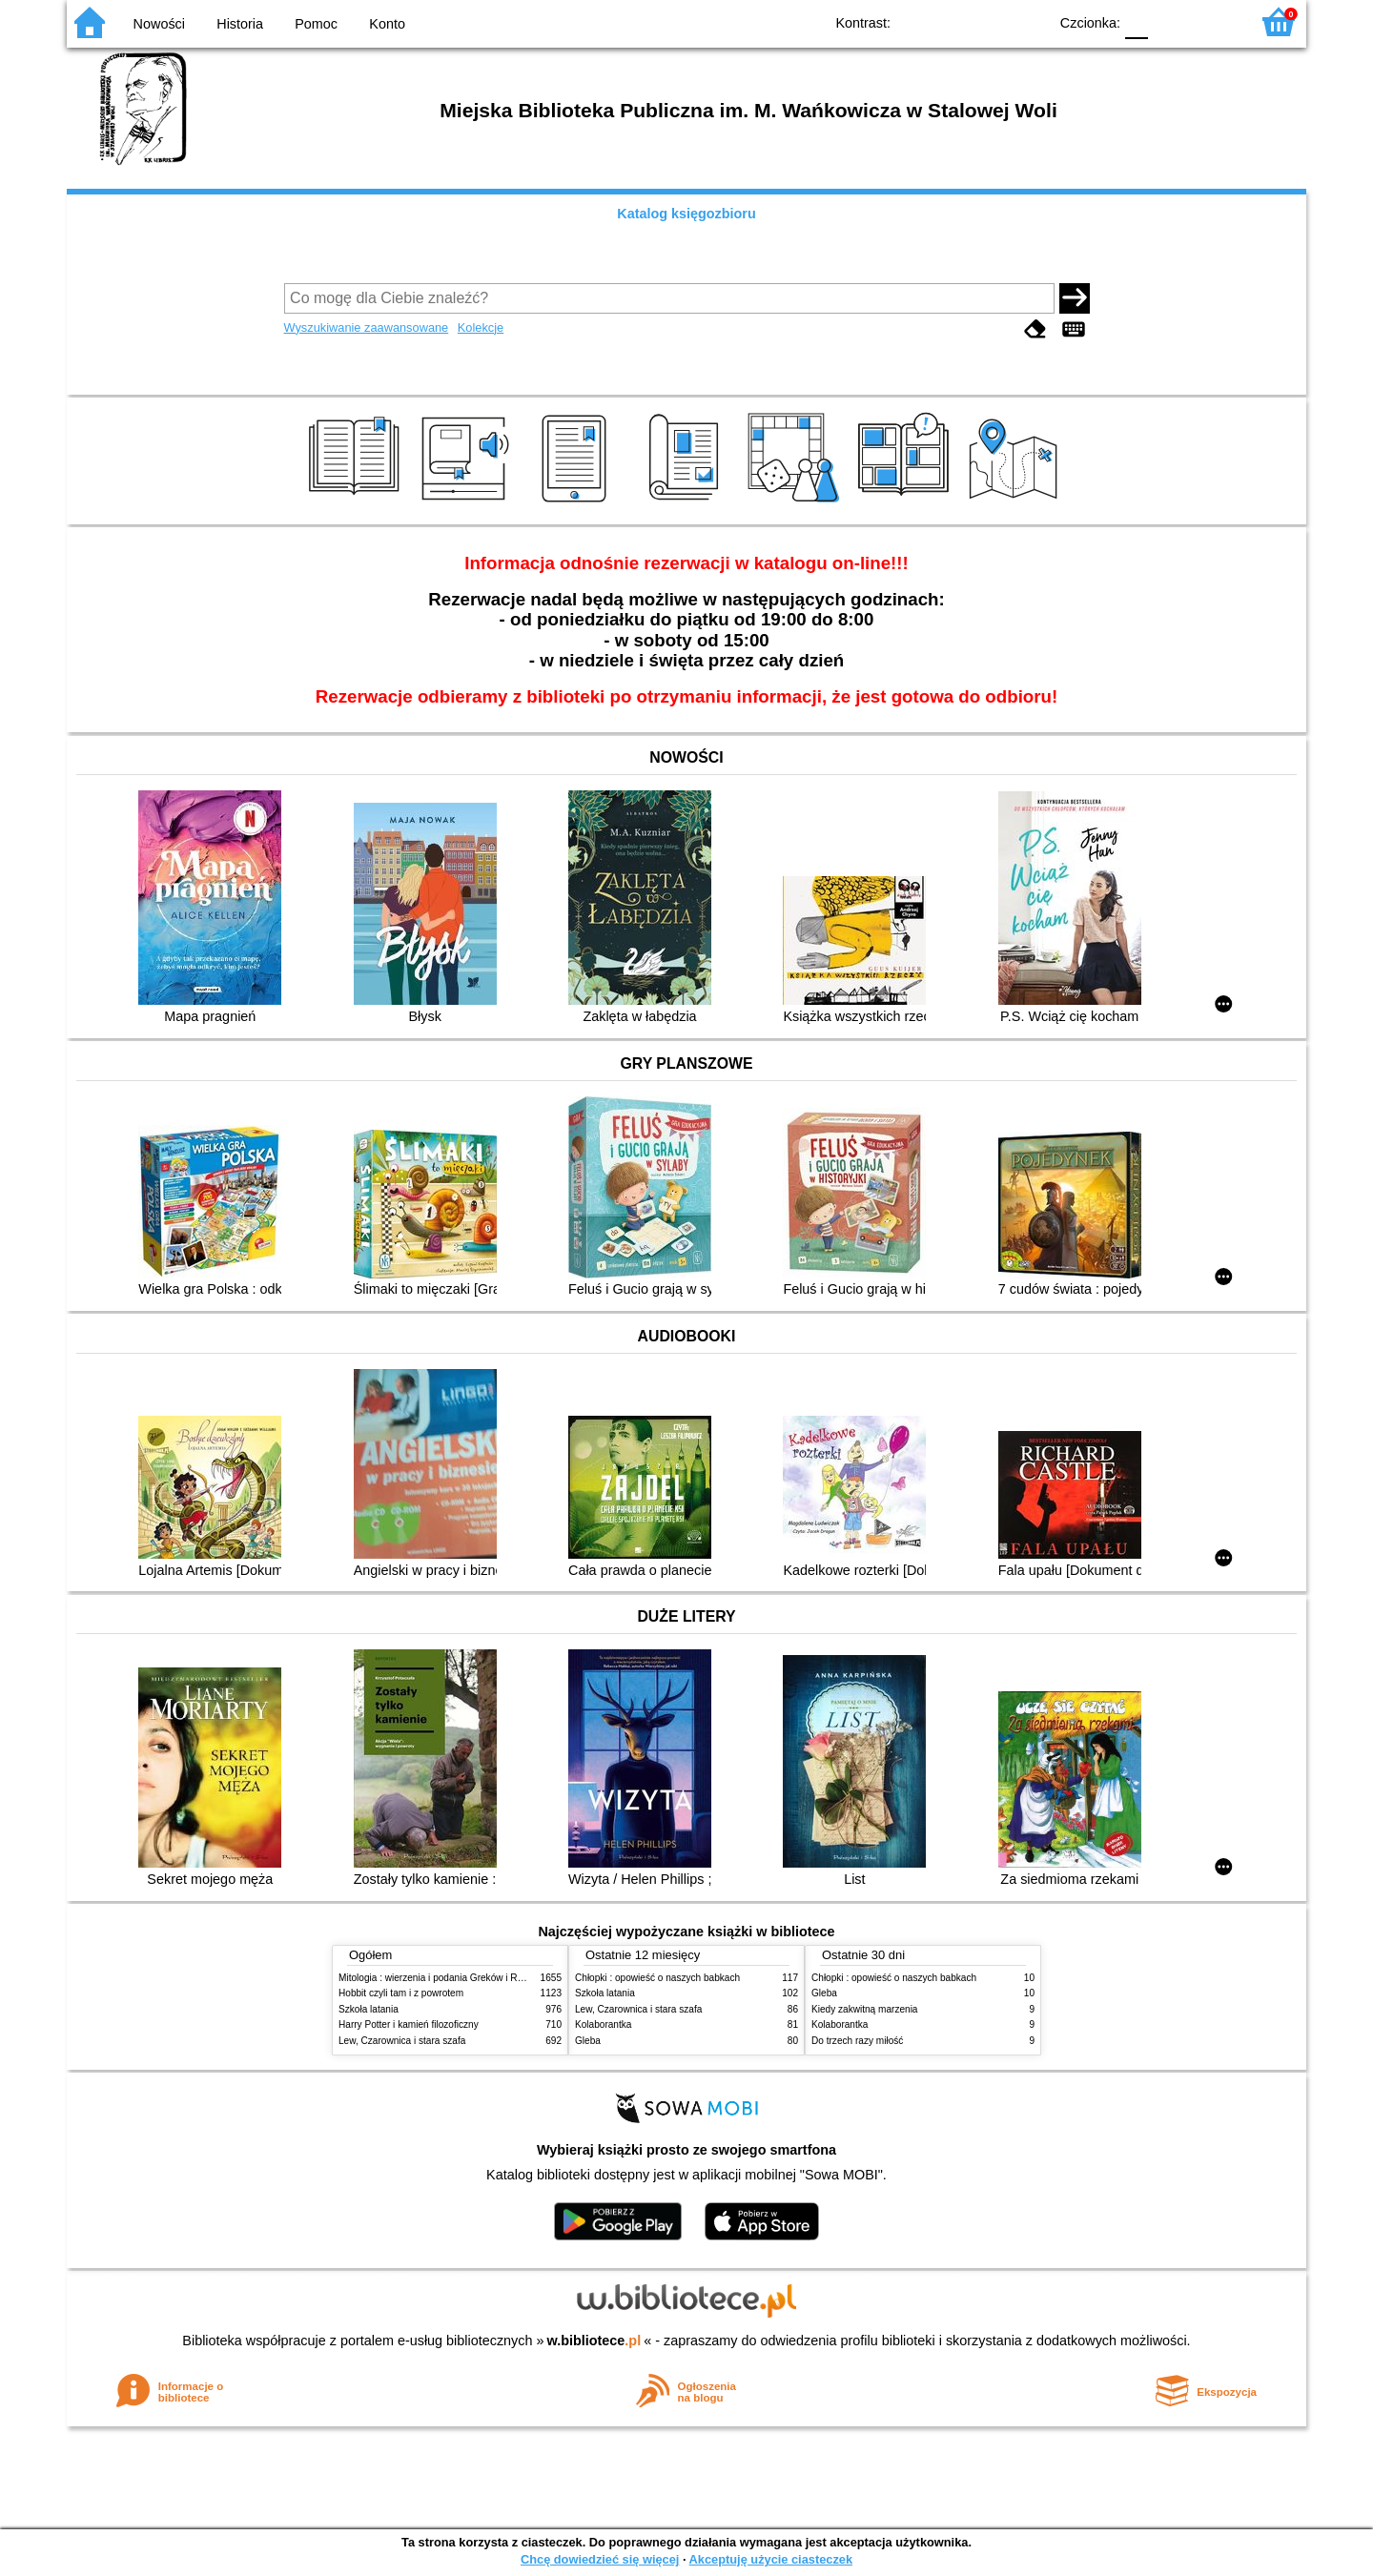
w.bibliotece (594, 2340)
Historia (239, 23)
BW (950, 21)
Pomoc (316, 23)
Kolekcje (480, 327)
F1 (1169, 21)
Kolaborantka (603, 2024)
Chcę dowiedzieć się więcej (600, 2559)
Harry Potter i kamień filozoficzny (408, 2024)
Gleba (588, 2040)
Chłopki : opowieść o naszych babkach (657, 1978)
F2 (1213, 21)
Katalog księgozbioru (686, 213)
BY (1027, 21)
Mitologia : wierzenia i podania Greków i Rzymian (443, 1978)
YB (989, 21)
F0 (1136, 21)
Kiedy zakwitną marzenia (864, 2009)
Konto (387, 23)
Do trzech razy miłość (857, 2040)
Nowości (159, 23)
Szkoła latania (368, 2009)
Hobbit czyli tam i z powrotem (400, 1993)
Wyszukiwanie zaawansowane (366, 327)
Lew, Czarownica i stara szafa (401, 2040)
